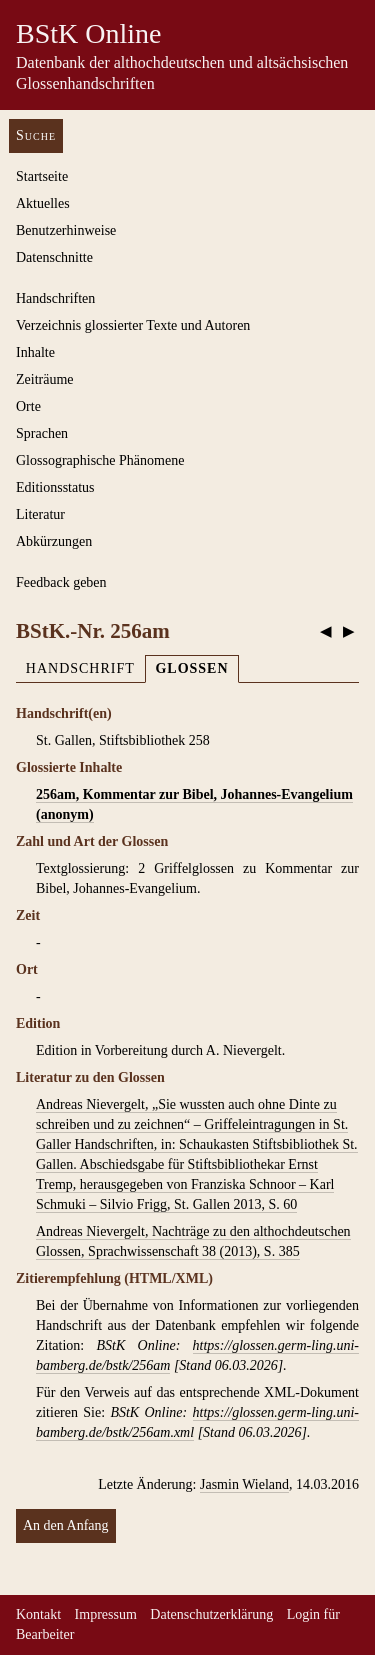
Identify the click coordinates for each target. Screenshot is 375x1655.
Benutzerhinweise (66, 230)
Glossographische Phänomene (100, 460)
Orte (28, 406)
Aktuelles (43, 203)
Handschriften (55, 298)
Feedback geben (61, 582)
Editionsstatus (55, 487)
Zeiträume (45, 379)
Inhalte (35, 352)
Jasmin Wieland (244, 1484)
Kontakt (38, 1614)
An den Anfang (66, 1525)
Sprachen (42, 433)
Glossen (191, 668)
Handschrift (80, 668)
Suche (36, 135)
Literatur (40, 514)
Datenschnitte (54, 257)
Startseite (42, 176)
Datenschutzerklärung (211, 1614)
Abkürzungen (54, 541)
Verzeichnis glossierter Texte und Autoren (133, 325)
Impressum (106, 1614)
